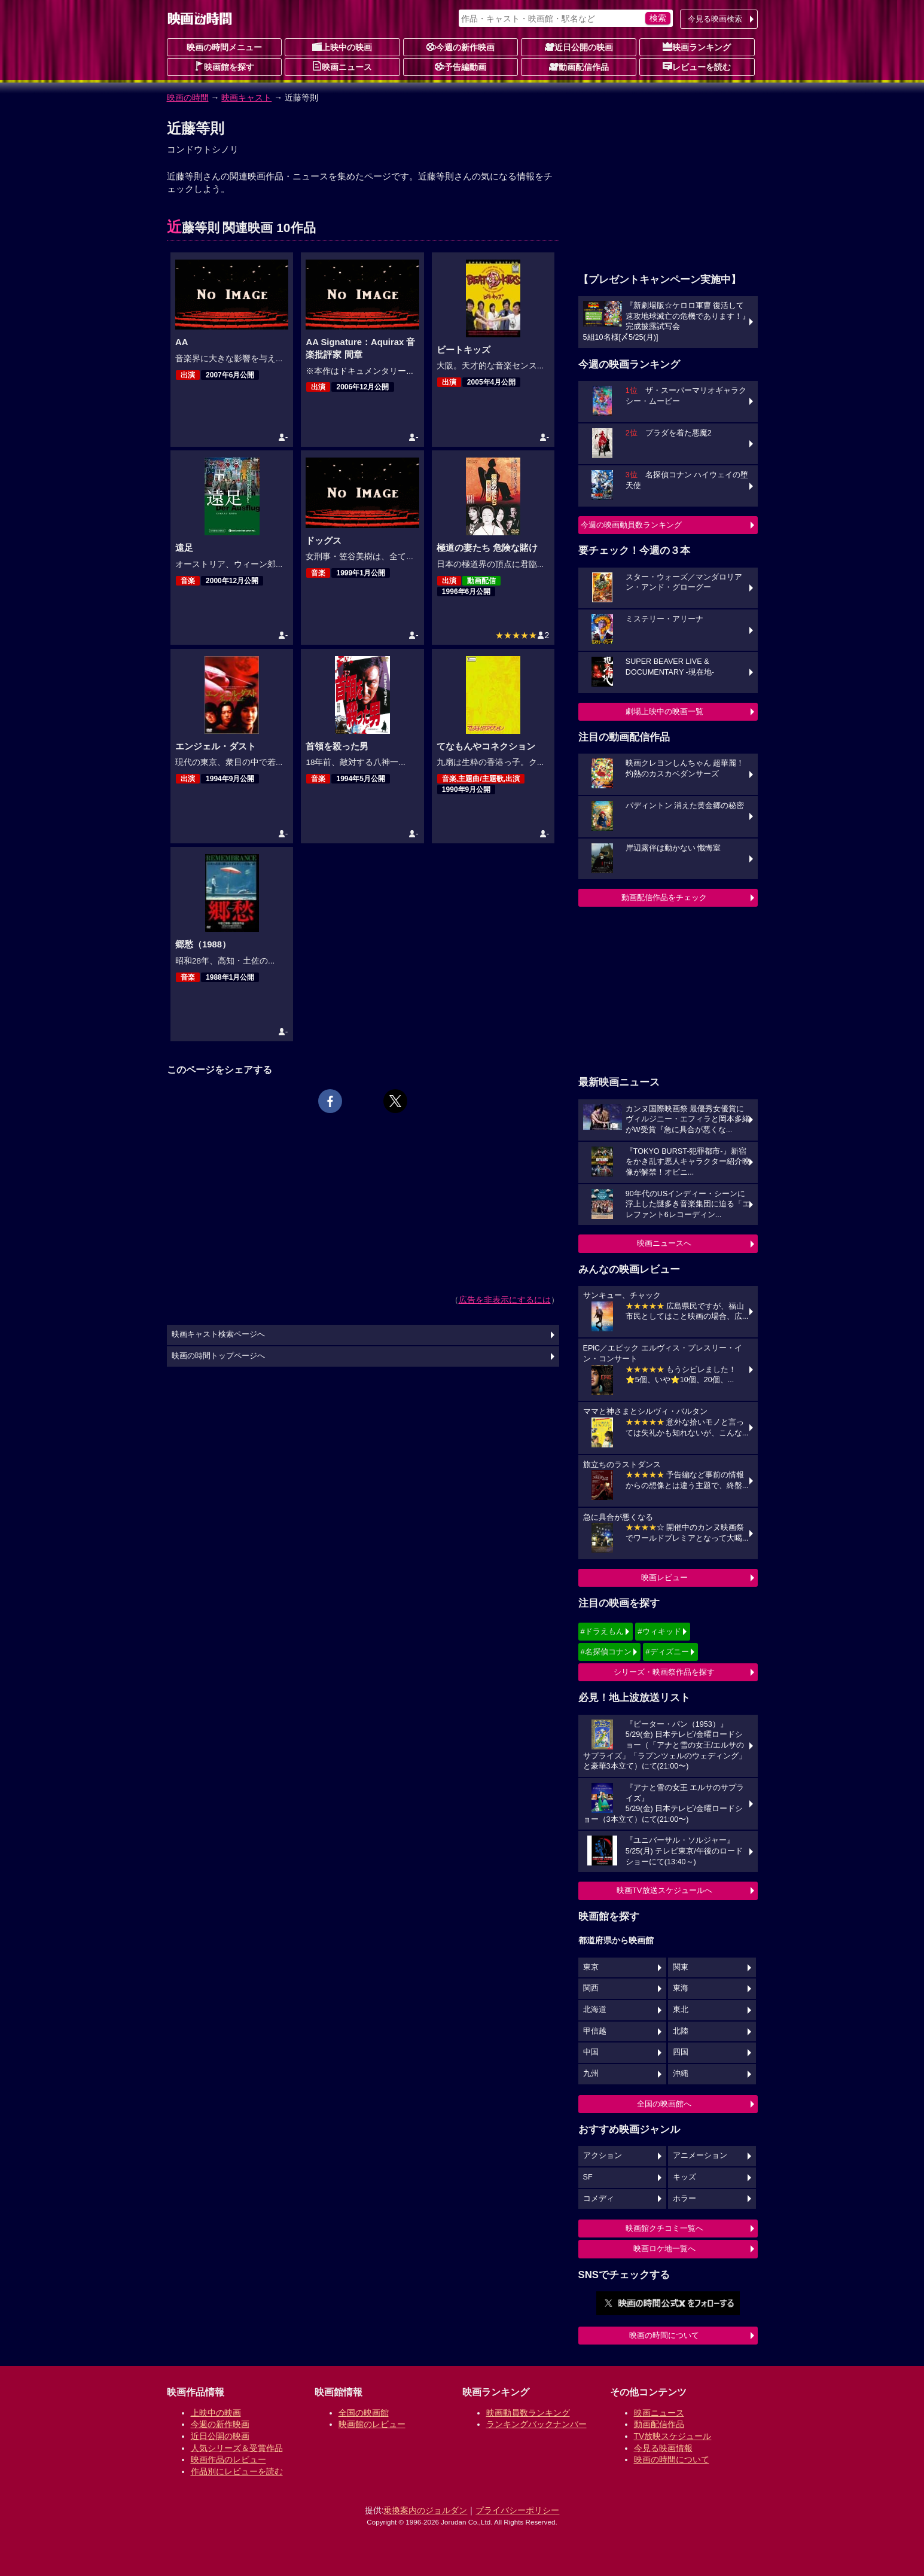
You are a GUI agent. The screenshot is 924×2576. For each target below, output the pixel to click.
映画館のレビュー (372, 2424)
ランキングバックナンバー (536, 2424)
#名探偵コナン (606, 1651)
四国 (680, 2052)
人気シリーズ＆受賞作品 (237, 2448)
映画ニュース (342, 66)
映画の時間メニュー (224, 47)
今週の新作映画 (460, 46)
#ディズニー (666, 1651)
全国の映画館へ (664, 2103)
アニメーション (700, 2155)
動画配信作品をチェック (664, 897)
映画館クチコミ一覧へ (664, 2228)
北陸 (680, 2031)
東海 (680, 1988)
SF (588, 2177)
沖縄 (680, 2073)
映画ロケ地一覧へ (664, 2248)
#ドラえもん (602, 1631)
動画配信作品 (579, 66)
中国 (591, 2052)
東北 (680, 2009)
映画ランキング (697, 46)
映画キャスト (246, 97)
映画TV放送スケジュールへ (664, 1890)
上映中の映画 (342, 46)
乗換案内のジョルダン (425, 2510)
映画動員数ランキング (528, 2413)
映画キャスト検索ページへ (218, 1334)
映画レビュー (664, 1577)
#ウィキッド (659, 1631)
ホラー (684, 2198)
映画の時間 (188, 97)
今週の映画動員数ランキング (631, 524)
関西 (591, 1988)
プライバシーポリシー (517, 2510)
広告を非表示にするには (505, 1299)
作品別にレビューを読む (237, 2471)
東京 (591, 1967)
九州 (591, 2073)
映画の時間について (664, 2335)
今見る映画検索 (715, 18)
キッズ (684, 2177)
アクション (602, 2155)
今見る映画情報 (663, 2448)
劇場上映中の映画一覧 (664, 711)
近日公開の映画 (579, 46)
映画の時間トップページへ (218, 1356)
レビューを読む (697, 66)
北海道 (594, 2009)
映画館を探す (224, 66)
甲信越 (594, 2031)
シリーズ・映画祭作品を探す (664, 1671)
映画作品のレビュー (228, 2459)
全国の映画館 (364, 2413)
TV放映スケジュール (673, 2436)
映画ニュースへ (664, 1243)
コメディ (598, 2198)
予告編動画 (460, 66)
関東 (680, 1967)
